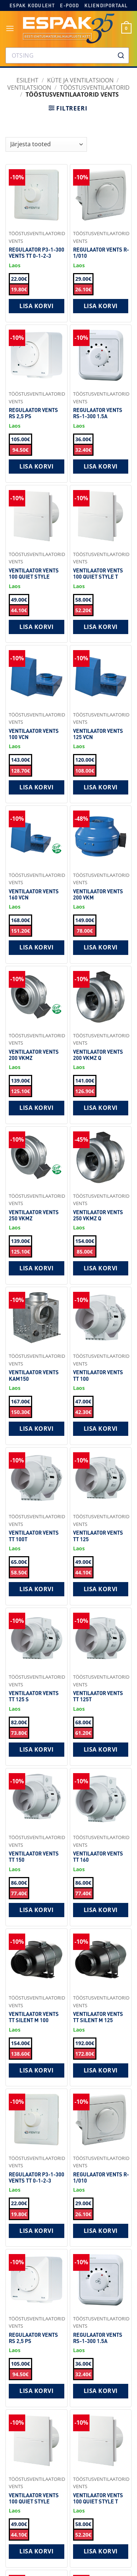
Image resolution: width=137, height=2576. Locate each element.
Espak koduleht (32, 5)
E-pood (69, 5)
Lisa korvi (36, 306)
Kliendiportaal (106, 5)
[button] (10, 28)
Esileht (27, 80)
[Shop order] (46, 144)
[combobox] (67, 55)
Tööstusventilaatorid (95, 87)
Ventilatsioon (29, 87)
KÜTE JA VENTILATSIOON (80, 80)
